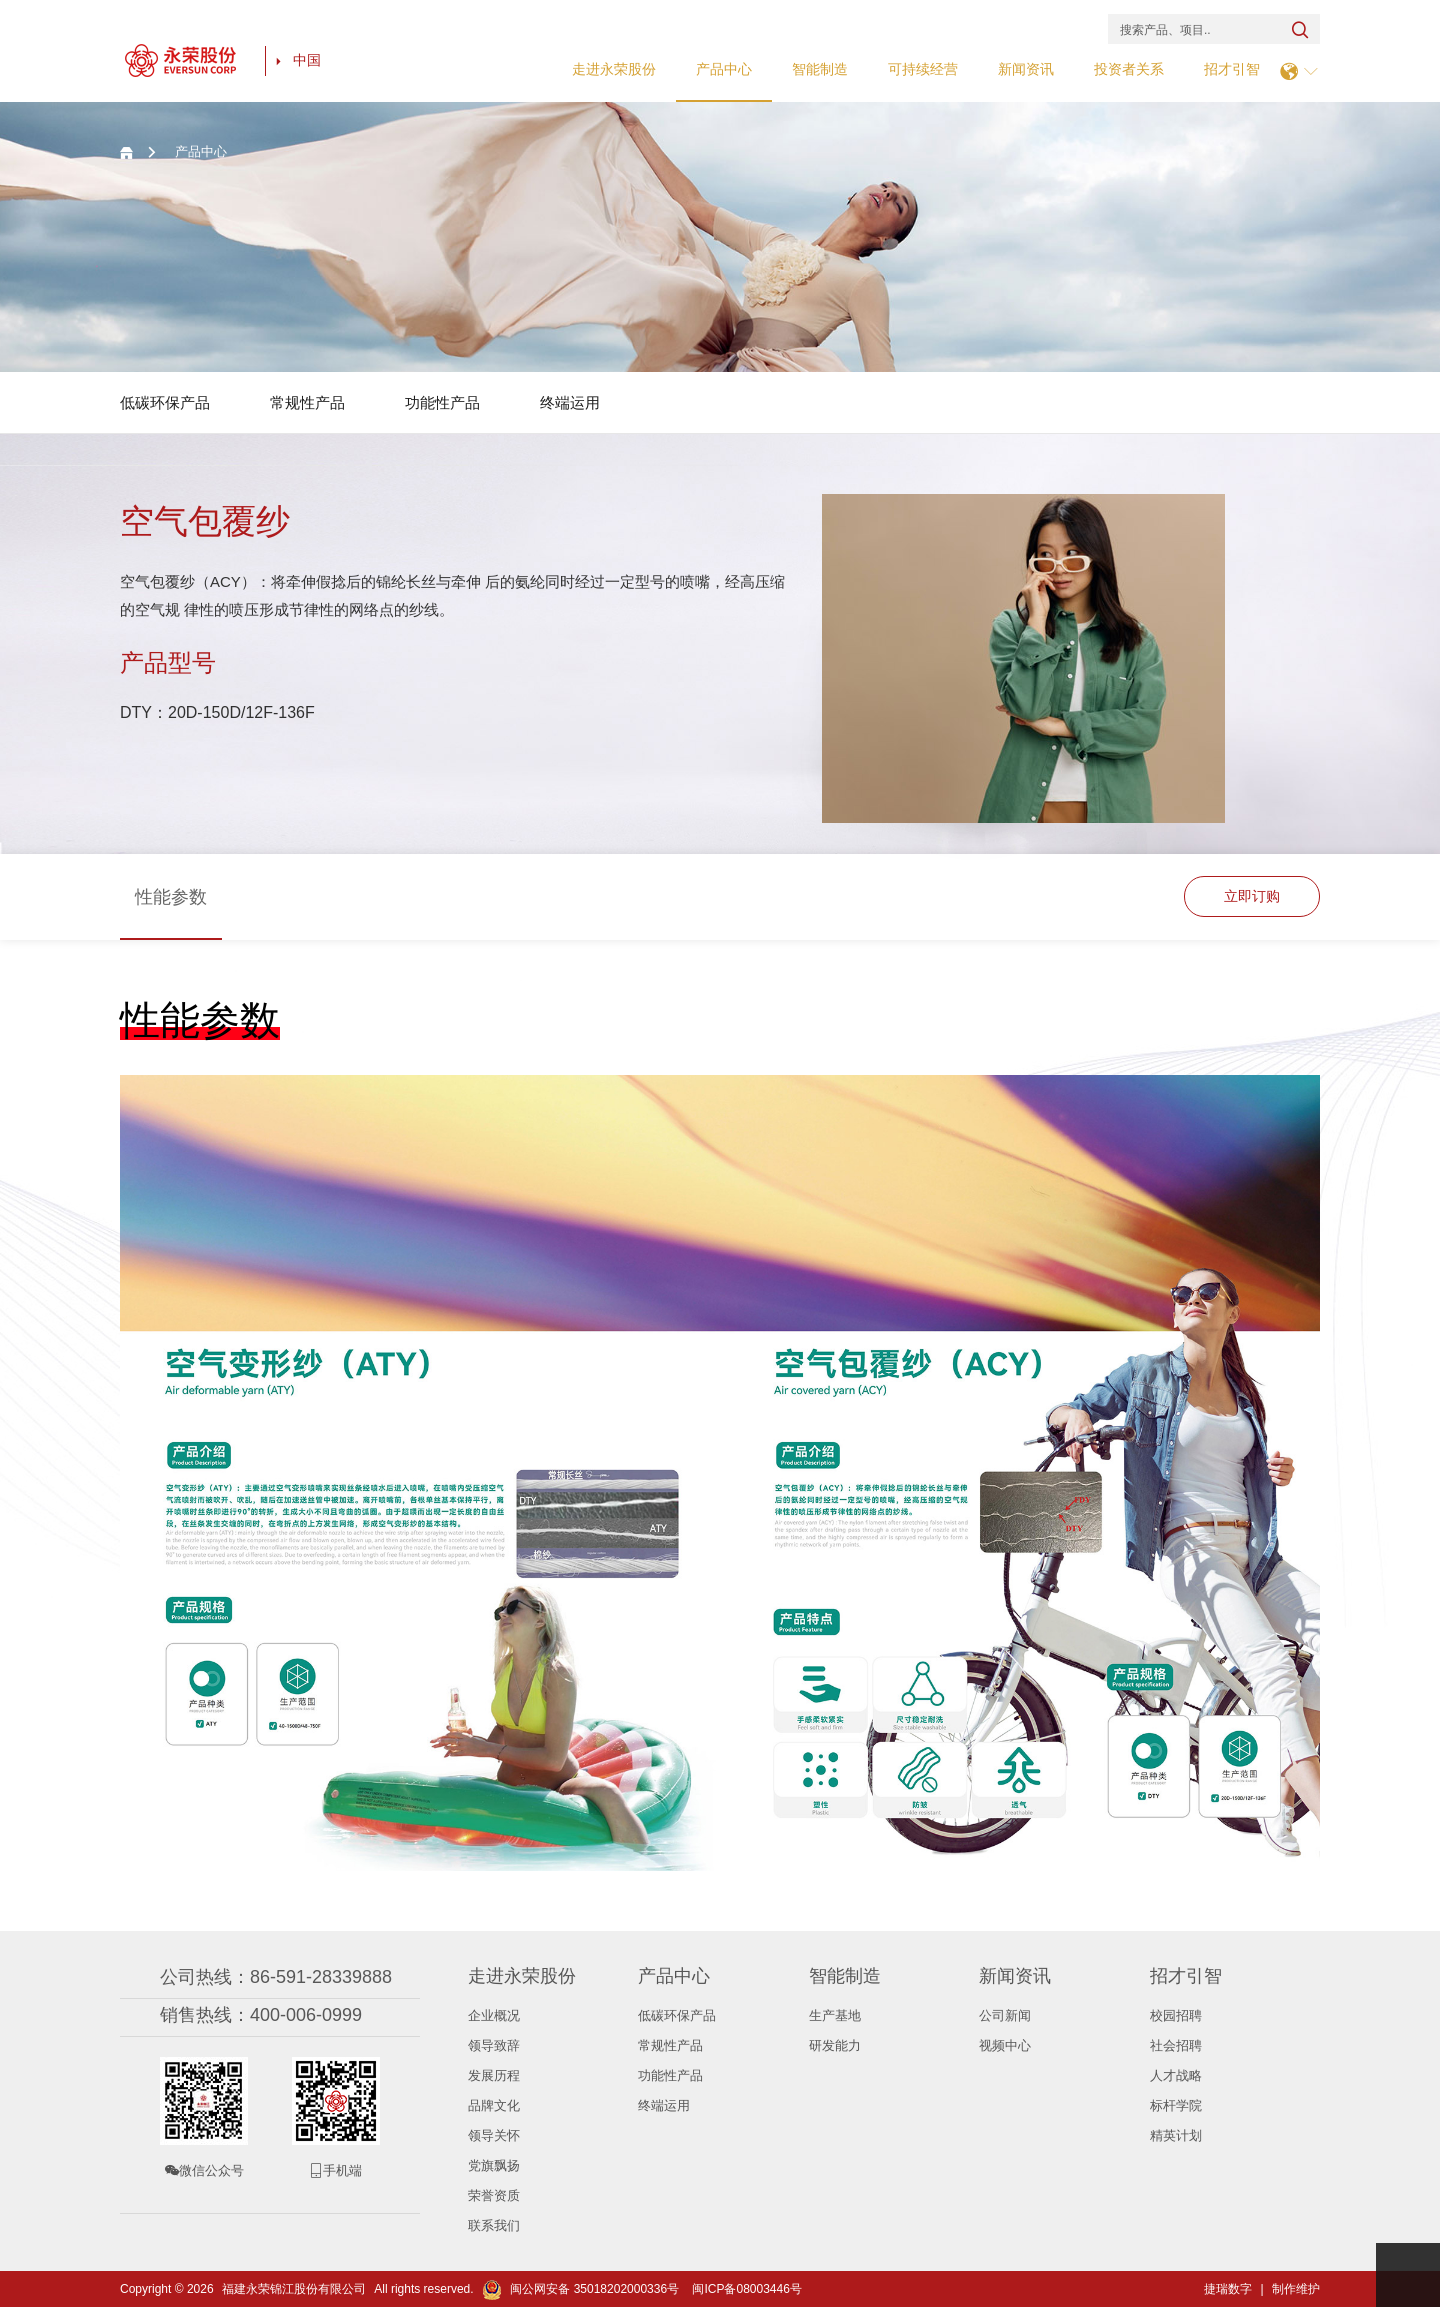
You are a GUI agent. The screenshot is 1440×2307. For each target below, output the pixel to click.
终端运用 (570, 402)
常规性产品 (307, 402)
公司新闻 (1005, 2015)
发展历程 (494, 2075)
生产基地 (835, 2015)
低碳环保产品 (165, 402)
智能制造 (820, 69)
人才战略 (1176, 2075)
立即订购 (1251, 897)
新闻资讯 (1026, 69)
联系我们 (494, 2225)
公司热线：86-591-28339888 (276, 1977)
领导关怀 (494, 2135)
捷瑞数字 (1228, 2289)
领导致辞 (494, 2045)
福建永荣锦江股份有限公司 (294, 2289)
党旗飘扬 (494, 2165)
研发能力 (835, 2045)
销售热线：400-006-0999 (261, 2015)
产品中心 (724, 69)
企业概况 (494, 2015)
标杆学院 (1176, 2105)
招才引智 (1232, 69)
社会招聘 (1176, 2045)
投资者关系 (1129, 69)
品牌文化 (494, 2105)
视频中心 (1005, 2045)
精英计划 (1176, 2135)
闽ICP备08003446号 (746, 2289)
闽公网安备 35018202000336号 (580, 2289)
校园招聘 (1176, 2015)
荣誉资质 (494, 2195)
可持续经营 (923, 69)
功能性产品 (442, 402)
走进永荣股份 (614, 69)
